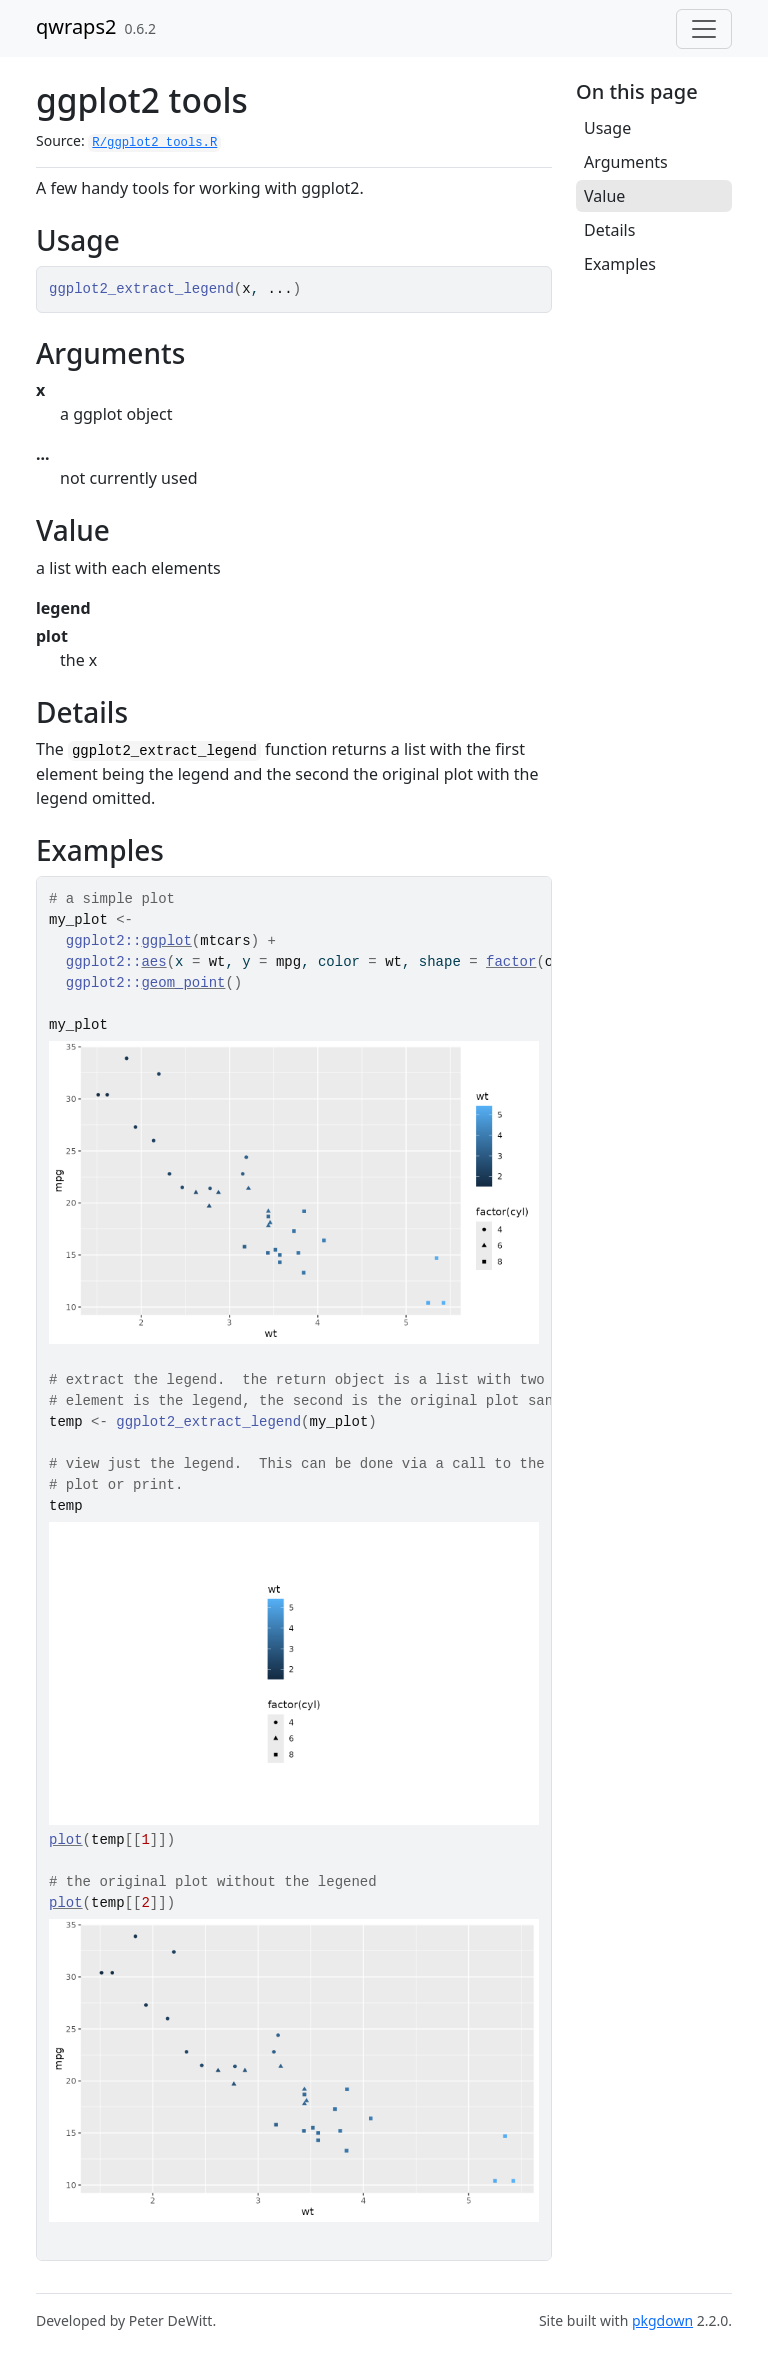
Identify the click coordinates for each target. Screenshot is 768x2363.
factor (511, 962)
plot (66, 1840)
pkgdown (662, 2320)
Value (604, 196)
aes (153, 962)
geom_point (183, 983)
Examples (620, 264)
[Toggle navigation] (704, 29)
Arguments (626, 162)
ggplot (166, 941)
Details (609, 230)
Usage (607, 128)
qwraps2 (76, 26)
